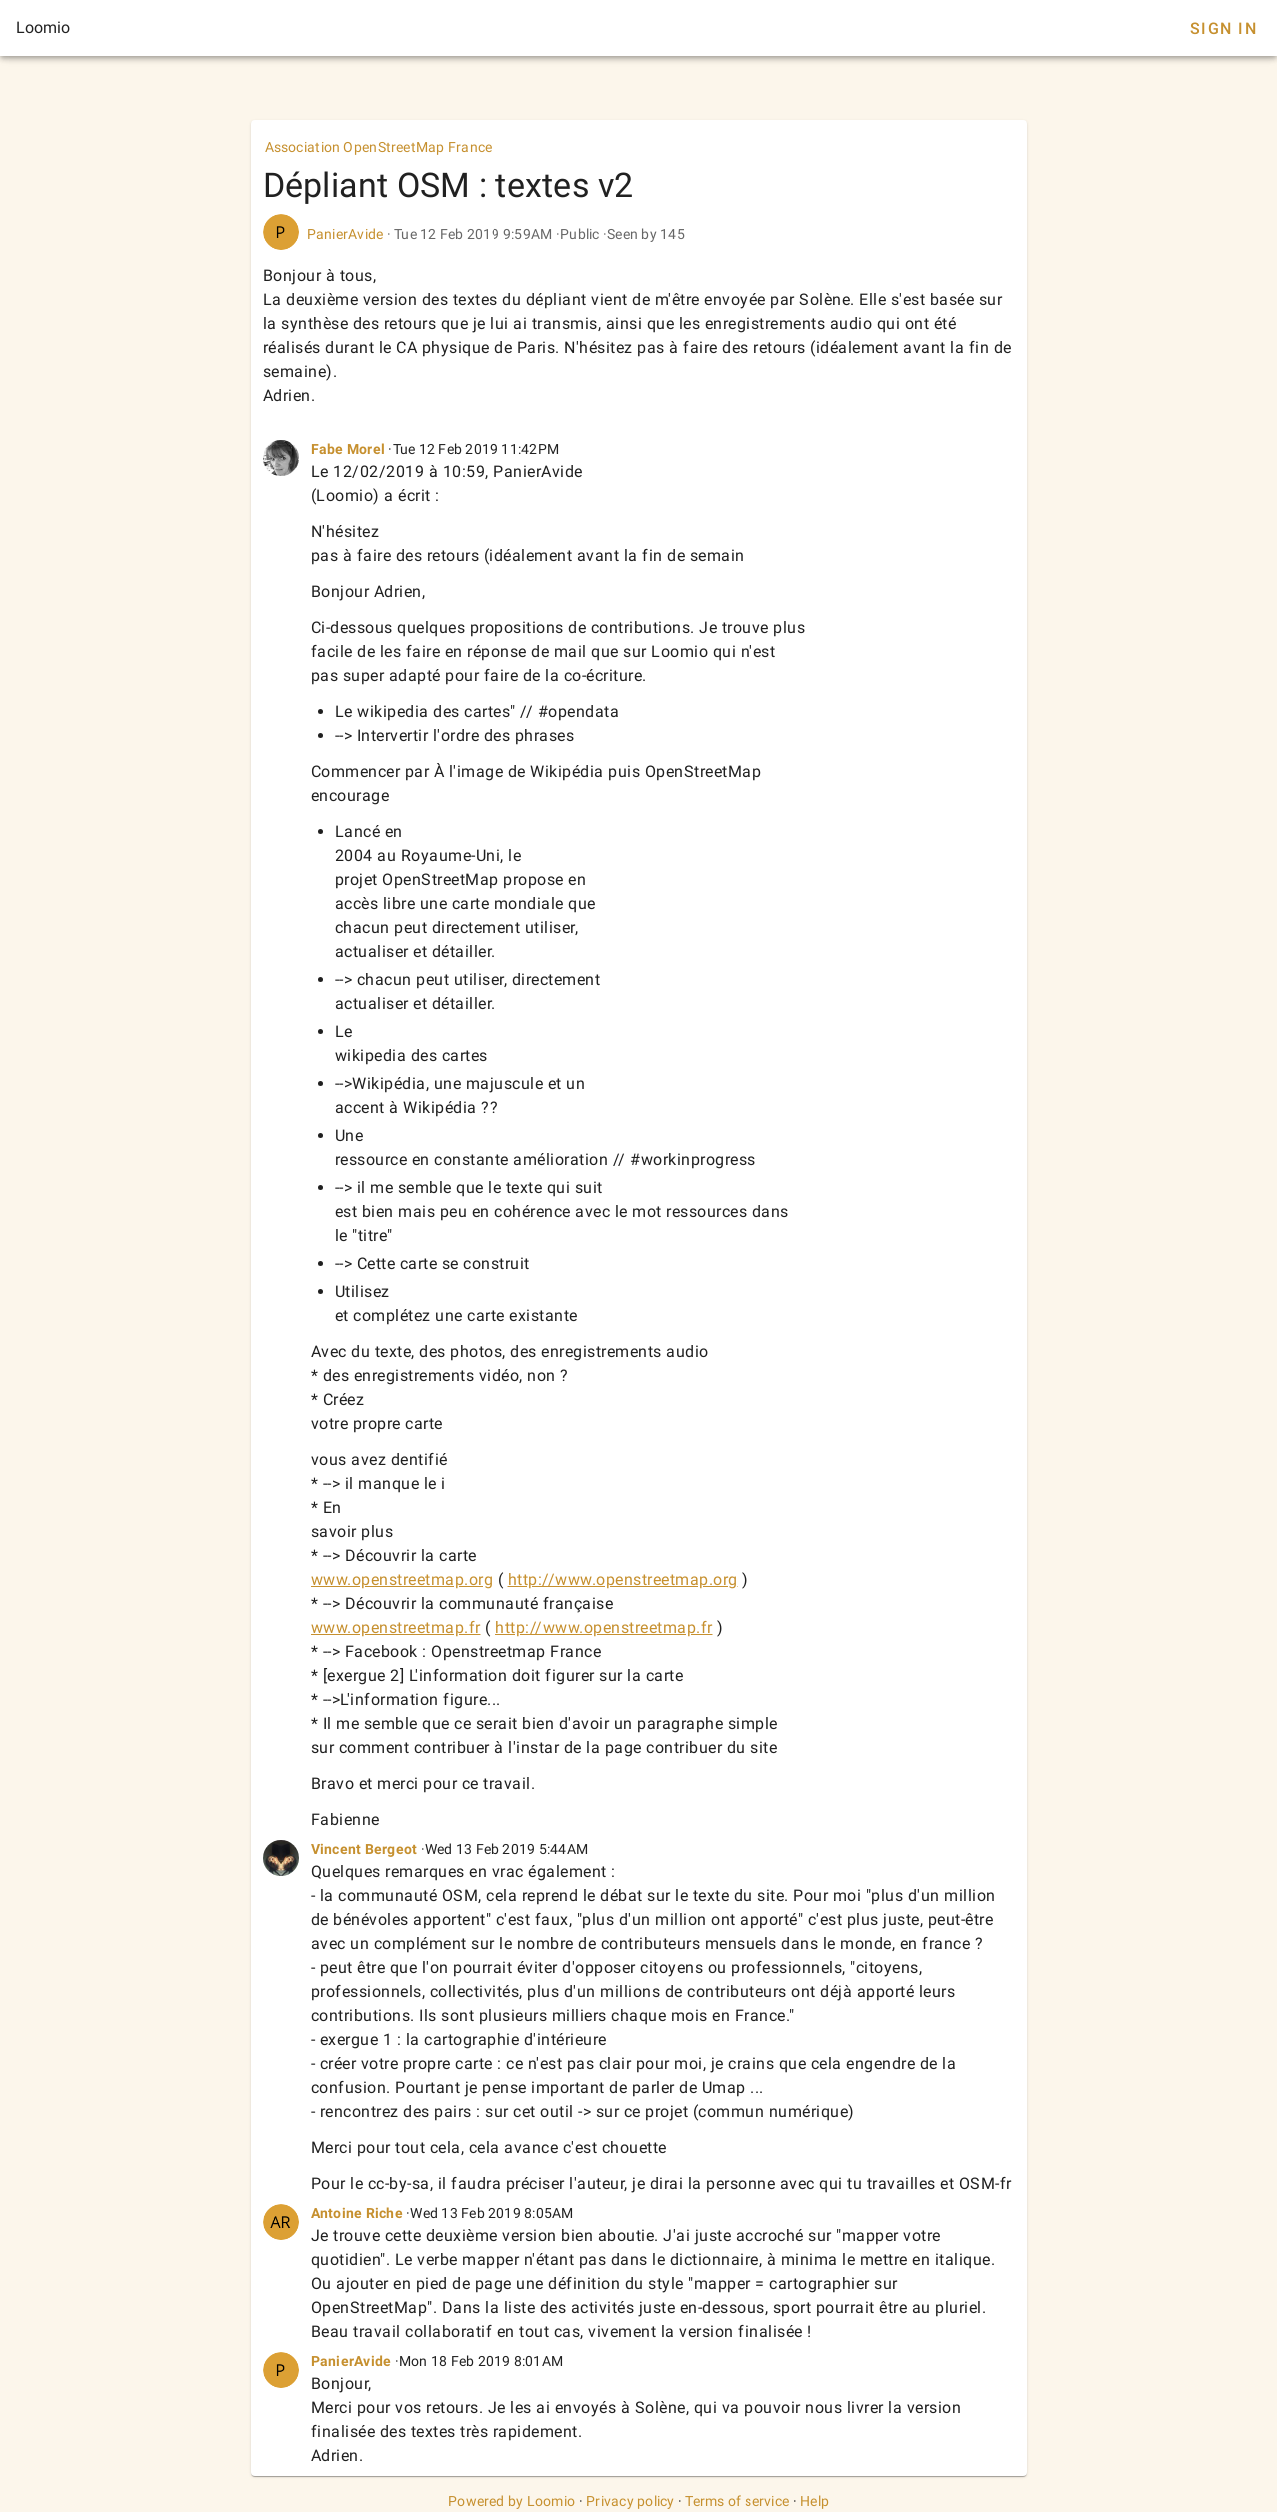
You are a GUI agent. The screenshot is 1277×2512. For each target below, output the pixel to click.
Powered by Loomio (511, 2501)
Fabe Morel (348, 449)
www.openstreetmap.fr (396, 1627)
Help (814, 2501)
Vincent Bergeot (364, 1849)
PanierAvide (345, 234)
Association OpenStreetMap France (379, 147)
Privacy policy (630, 2501)
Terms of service (737, 2501)
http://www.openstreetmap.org (623, 1579)
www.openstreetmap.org (402, 1579)
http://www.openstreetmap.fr (604, 1627)
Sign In (1223, 28)
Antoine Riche (357, 2213)
